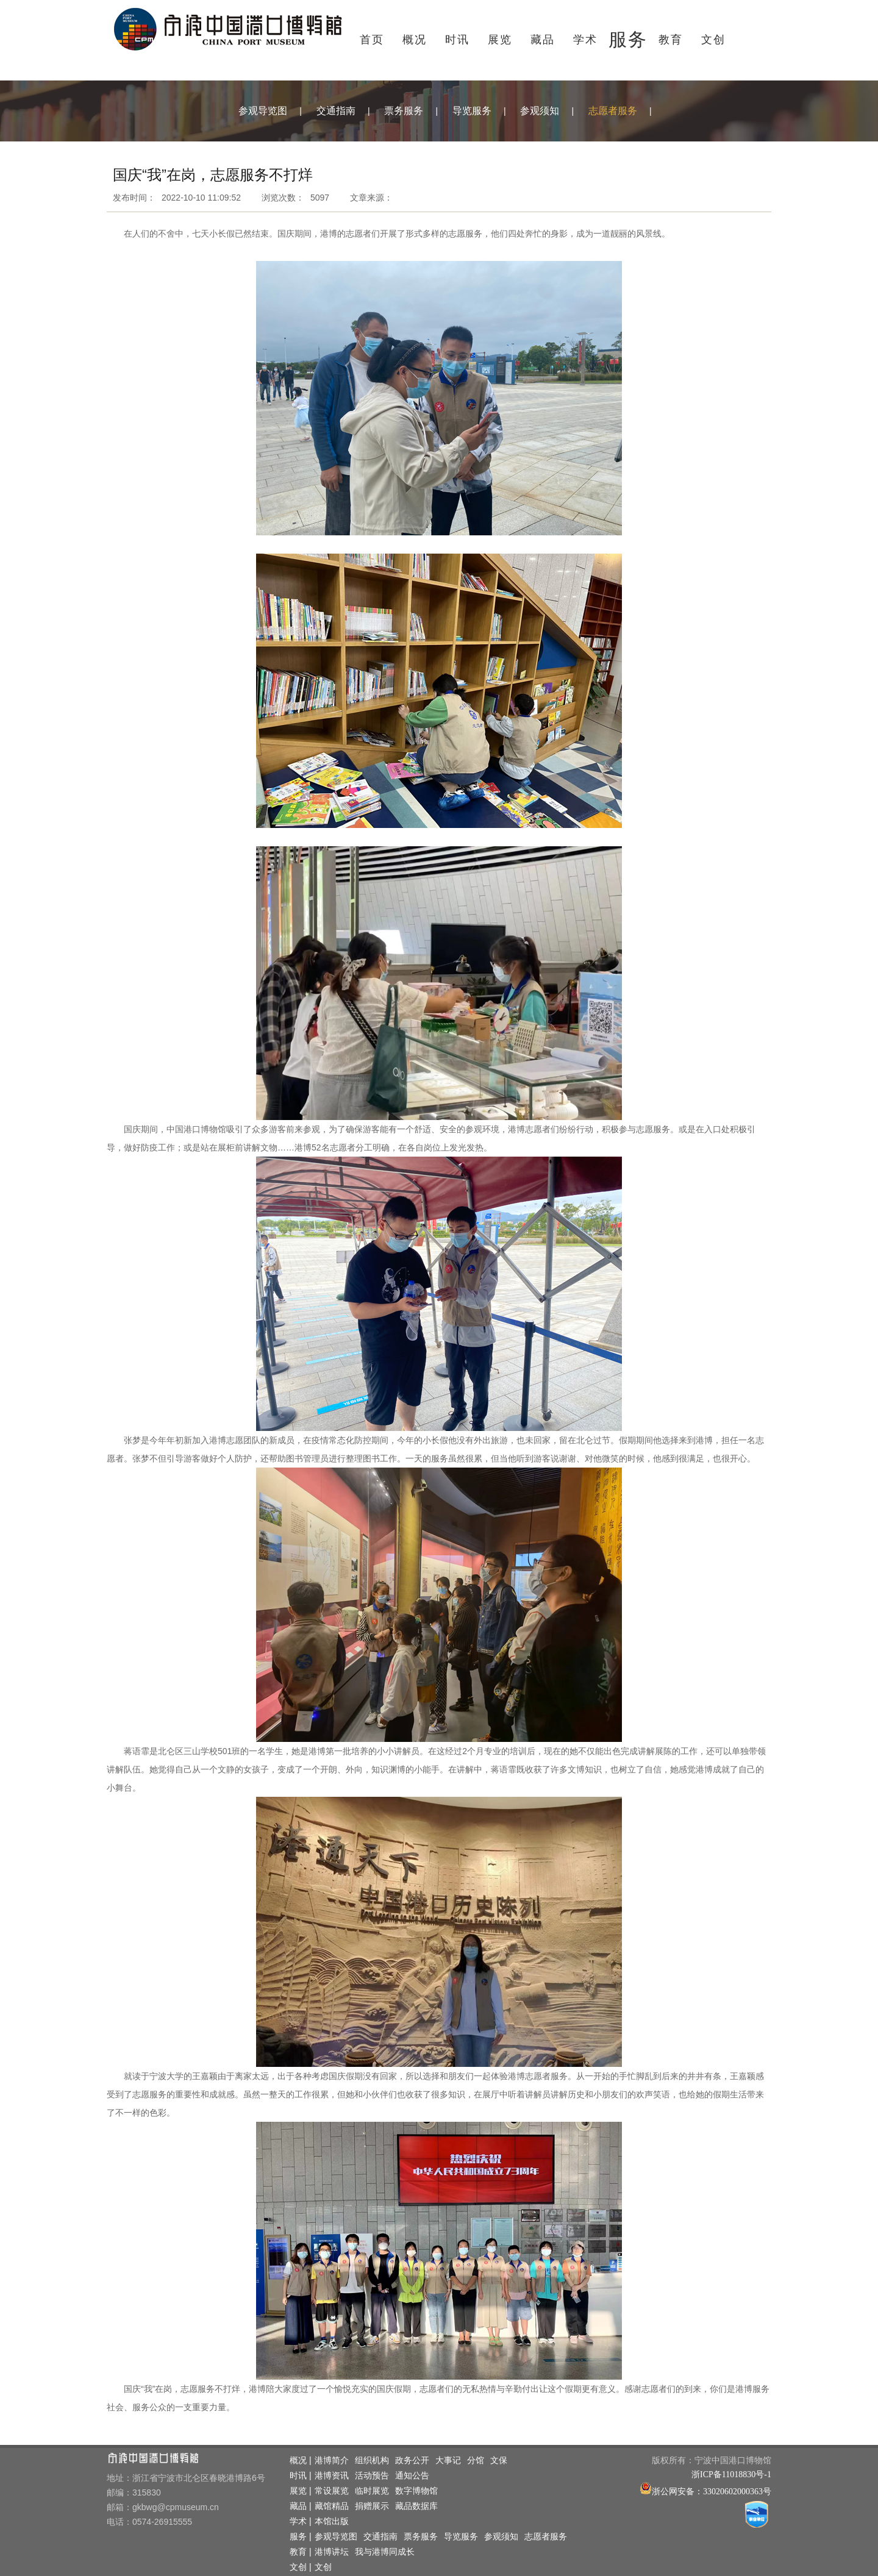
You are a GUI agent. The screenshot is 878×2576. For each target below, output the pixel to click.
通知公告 (412, 2475)
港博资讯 (332, 2475)
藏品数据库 (416, 2506)
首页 (372, 40)
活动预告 (372, 2475)
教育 (671, 40)
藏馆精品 (332, 2506)
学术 (585, 40)
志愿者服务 (612, 110)
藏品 (542, 40)
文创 (713, 40)
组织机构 (372, 2460)
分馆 (475, 2460)
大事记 (448, 2460)
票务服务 (403, 110)
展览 (500, 40)
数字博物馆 (416, 2491)
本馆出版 (332, 2521)
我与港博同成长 (385, 2551)
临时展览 (372, 2491)
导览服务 (471, 110)
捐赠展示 (372, 2506)
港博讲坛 (332, 2551)
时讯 (457, 40)
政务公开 (412, 2460)
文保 (498, 2460)
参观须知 (539, 110)
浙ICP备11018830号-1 (731, 2474)
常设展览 (332, 2491)
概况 (414, 40)
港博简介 (332, 2460)
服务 (628, 39)
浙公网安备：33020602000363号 (711, 2491)
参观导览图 (262, 110)
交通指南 (335, 110)
